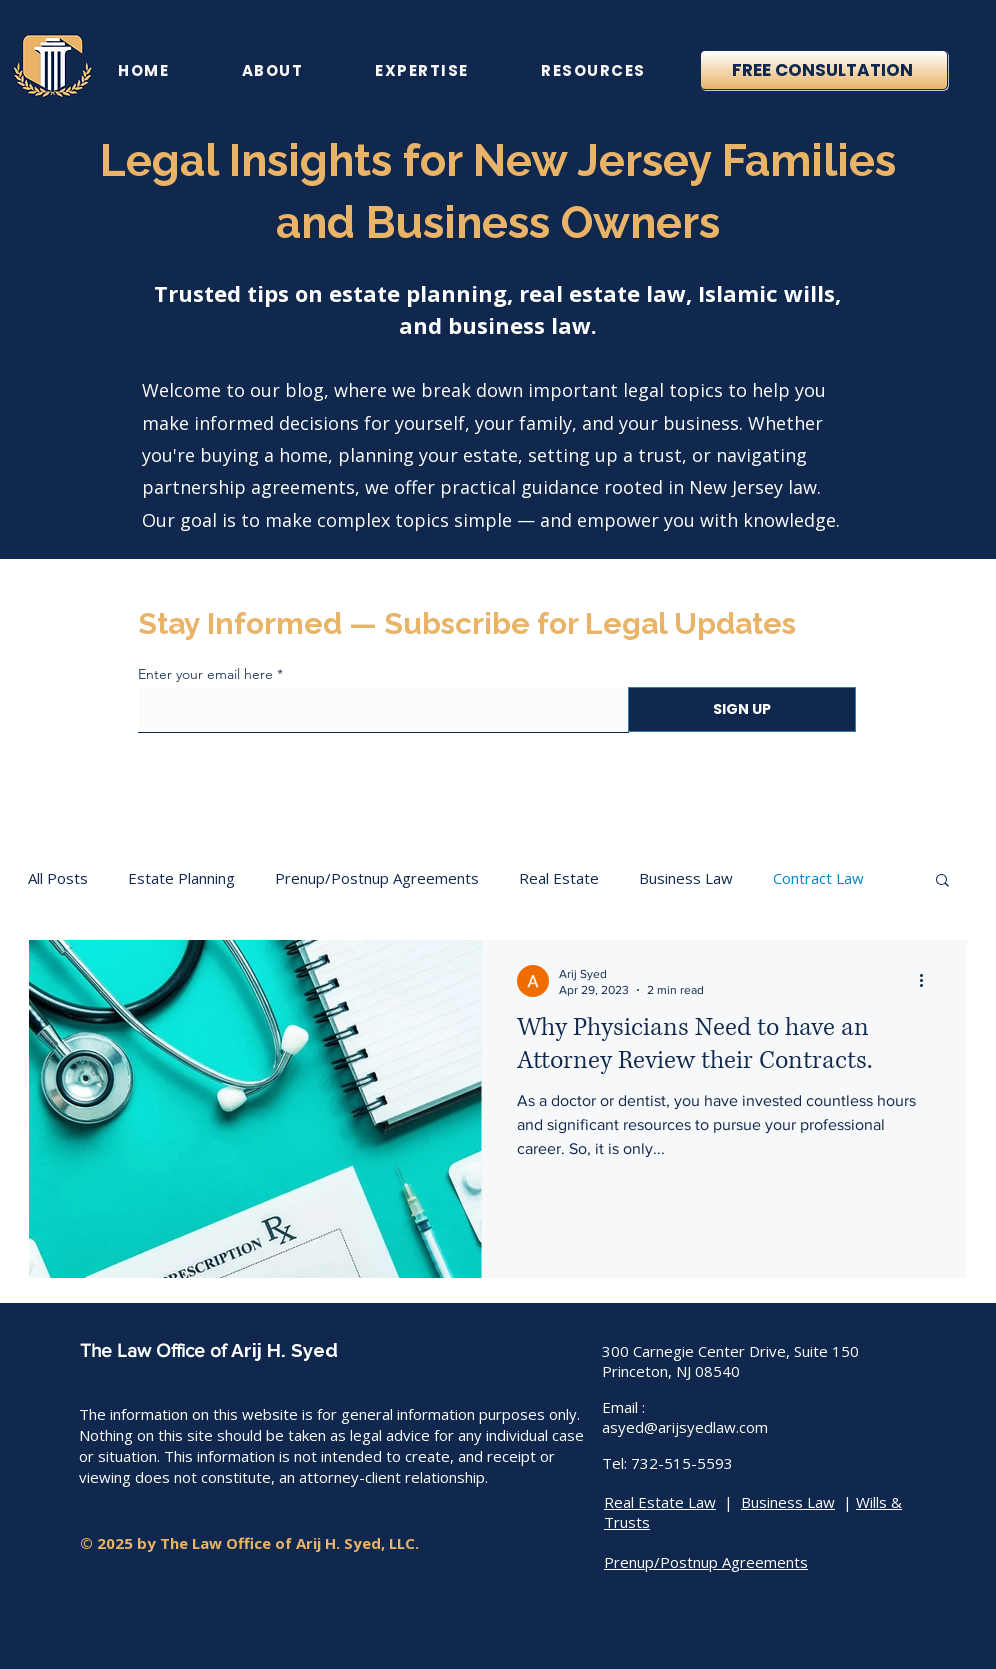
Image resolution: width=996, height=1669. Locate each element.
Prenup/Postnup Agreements (377, 878)
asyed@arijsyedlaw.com (685, 1427)
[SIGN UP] (742, 709)
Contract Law (818, 878)
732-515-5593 (682, 1463)
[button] (942, 881)
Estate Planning (181, 878)
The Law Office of (155, 1350)
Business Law (686, 878)
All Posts (58, 878)
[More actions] (928, 981)
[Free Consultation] (824, 70)
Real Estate (559, 878)
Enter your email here (205, 674)
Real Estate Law (660, 1502)
